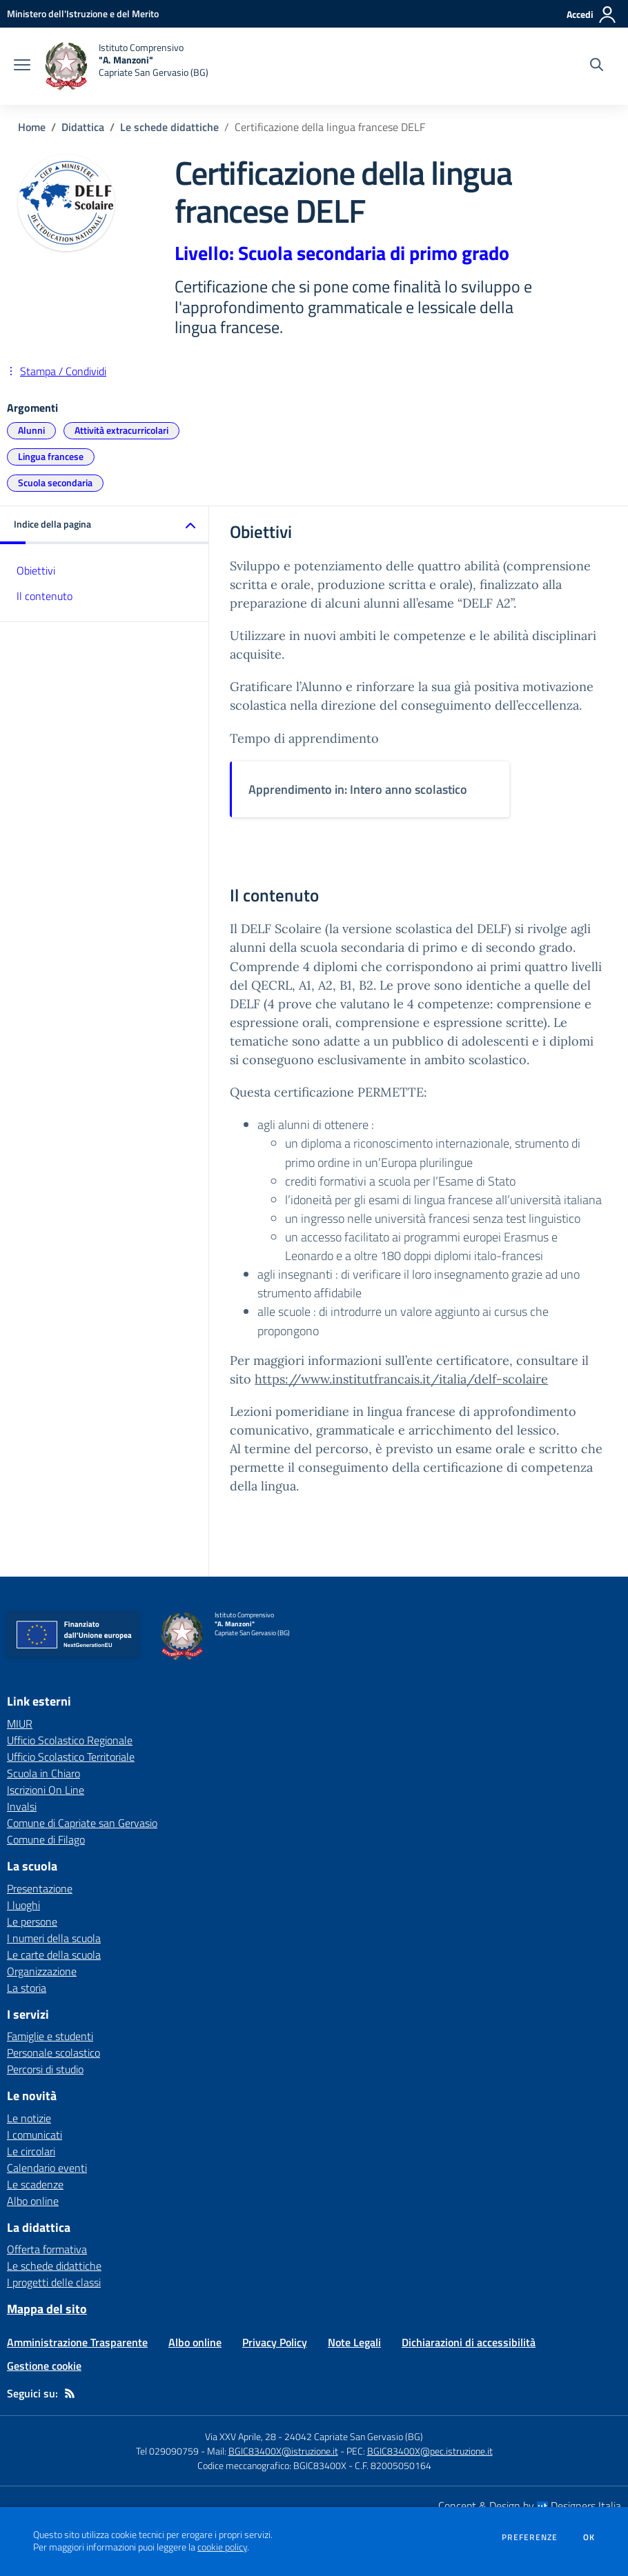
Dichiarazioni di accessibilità (469, 2342)
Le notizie (29, 2118)
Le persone (32, 1921)
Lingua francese (51, 456)
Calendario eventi (47, 2167)
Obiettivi (36, 570)
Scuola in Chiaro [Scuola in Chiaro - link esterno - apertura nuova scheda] (43, 1773)
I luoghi (23, 1905)
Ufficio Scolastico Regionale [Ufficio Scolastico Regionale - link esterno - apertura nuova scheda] (70, 1740)
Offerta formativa (47, 2249)
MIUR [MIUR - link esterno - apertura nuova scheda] (19, 1723)
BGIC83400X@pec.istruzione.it (430, 2451)
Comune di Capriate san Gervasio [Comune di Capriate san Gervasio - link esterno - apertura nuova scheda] (82, 1823)
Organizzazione (42, 1971)
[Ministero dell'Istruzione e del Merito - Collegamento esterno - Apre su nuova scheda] (83, 13)
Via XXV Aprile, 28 (240, 2436)
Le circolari (31, 2151)
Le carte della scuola (54, 1954)
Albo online (33, 2201)
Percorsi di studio (45, 2069)
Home (32, 127)
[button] (104, 525)
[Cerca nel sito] (596, 66)
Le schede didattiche (169, 127)
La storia (26, 1987)
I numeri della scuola (54, 1938)
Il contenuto (44, 596)
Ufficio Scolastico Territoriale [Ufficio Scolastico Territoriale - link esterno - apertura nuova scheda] (71, 1756)
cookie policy (222, 2547)
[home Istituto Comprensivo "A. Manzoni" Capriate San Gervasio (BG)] (126, 66)
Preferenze (530, 2537)
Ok (589, 2537)
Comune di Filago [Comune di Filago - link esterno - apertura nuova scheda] (46, 1839)
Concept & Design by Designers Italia (529, 2505)
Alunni (31, 430)
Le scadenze (35, 2184)
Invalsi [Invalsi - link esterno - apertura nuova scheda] (22, 1806)
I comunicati (34, 2134)
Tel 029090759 (167, 2451)
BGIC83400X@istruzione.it (283, 2451)
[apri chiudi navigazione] (22, 66)
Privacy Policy (274, 2342)
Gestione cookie (44, 2365)
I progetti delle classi (54, 2282)
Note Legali (354, 2342)
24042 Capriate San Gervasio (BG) (353, 2436)
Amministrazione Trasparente (77, 2342)
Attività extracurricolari (121, 430)
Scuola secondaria (55, 482)
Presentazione (39, 1888)
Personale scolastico (53, 2052)
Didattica (82, 127)
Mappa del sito (47, 2308)
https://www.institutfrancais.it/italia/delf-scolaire (401, 1379)
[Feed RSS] (69, 2393)
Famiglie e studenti (50, 2036)
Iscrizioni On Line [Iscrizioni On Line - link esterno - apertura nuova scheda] (45, 1789)
